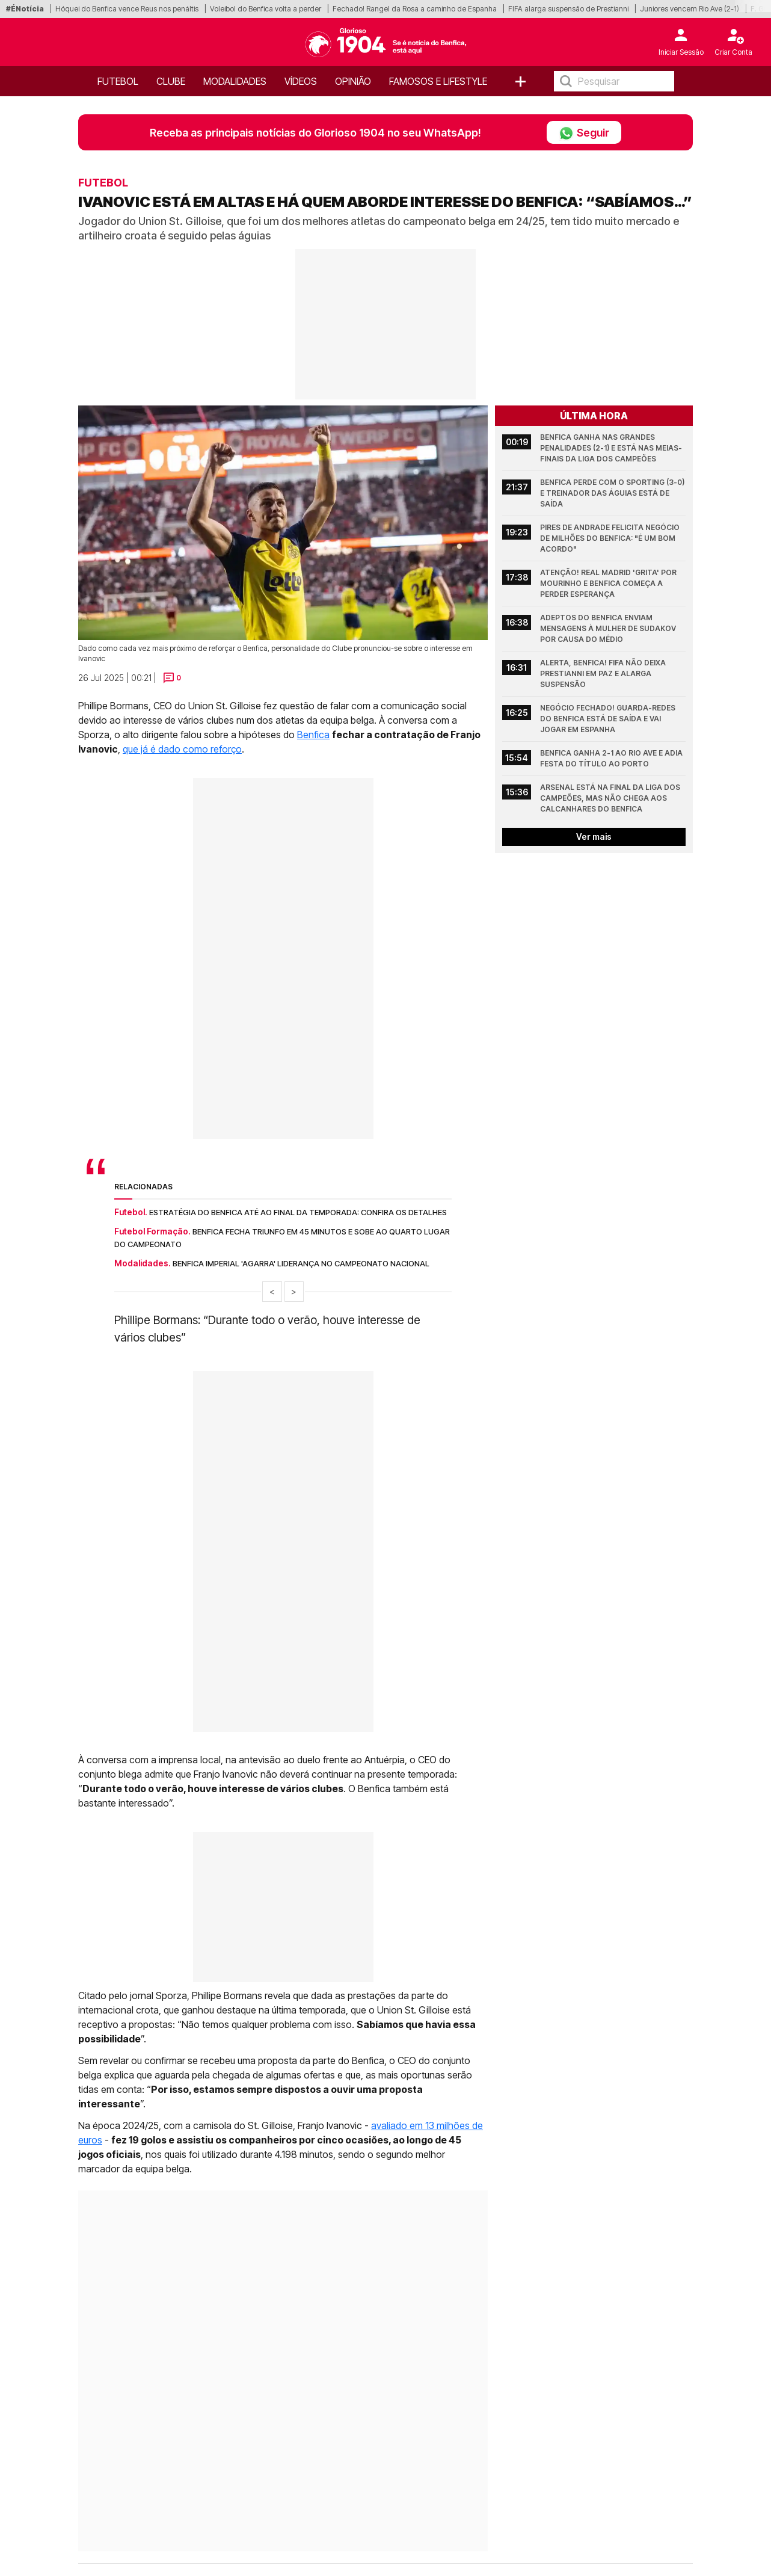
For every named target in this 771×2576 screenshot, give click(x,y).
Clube (170, 81)
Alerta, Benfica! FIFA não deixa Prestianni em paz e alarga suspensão (604, 673)
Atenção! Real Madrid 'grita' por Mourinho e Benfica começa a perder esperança (609, 583)
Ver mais (594, 836)
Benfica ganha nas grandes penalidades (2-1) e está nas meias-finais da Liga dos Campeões (611, 448)
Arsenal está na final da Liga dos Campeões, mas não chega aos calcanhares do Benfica (611, 798)
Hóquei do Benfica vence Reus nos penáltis (126, 8)
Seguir (584, 132)
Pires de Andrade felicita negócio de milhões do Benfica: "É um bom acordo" (610, 538)
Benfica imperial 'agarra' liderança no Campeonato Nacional (301, 1263)
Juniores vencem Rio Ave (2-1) (689, 8)
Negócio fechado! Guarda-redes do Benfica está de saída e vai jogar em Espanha (608, 718)
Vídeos (300, 81)
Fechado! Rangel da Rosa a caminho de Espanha (415, 8)
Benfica (313, 735)
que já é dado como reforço (182, 749)
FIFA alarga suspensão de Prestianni (568, 8)
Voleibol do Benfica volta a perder (265, 8)
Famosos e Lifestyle (438, 81)
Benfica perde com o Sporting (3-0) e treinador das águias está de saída (613, 493)
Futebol (117, 81)
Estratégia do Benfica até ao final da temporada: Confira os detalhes (298, 1212)
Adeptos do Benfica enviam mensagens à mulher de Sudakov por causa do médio (609, 628)
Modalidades (234, 81)
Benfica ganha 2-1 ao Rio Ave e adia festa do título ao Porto (612, 758)
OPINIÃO (353, 81)
